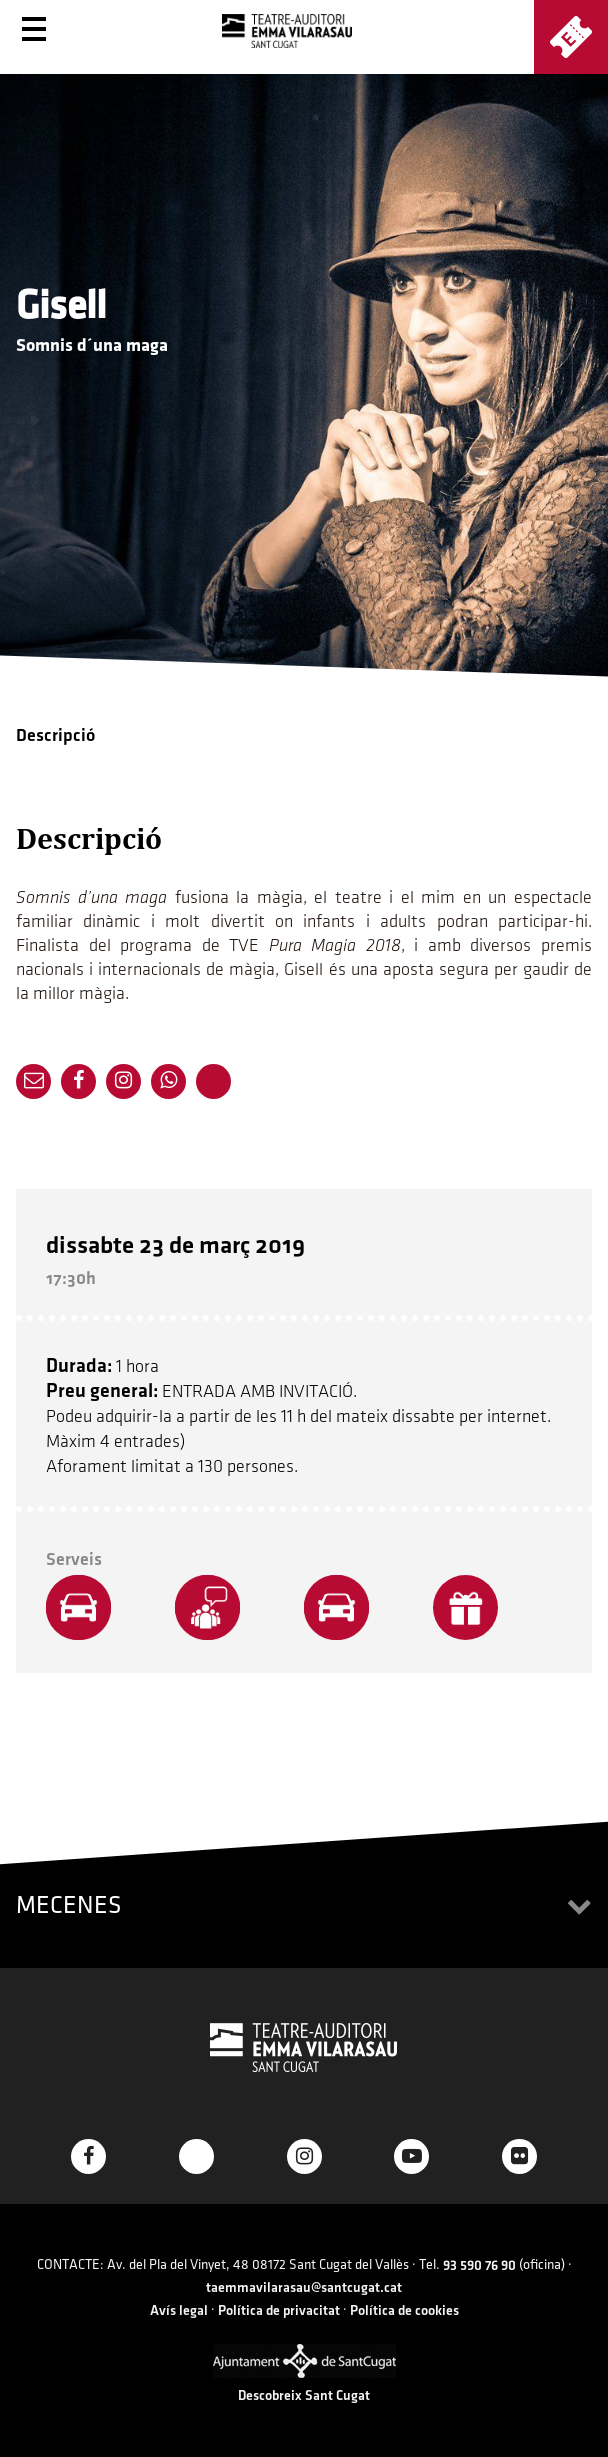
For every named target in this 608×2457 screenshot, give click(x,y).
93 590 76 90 (479, 2265)
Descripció (55, 735)
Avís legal (179, 2310)
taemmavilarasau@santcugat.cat (304, 2287)
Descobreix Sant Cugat (304, 2395)
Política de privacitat (279, 2310)
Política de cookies (404, 2310)
